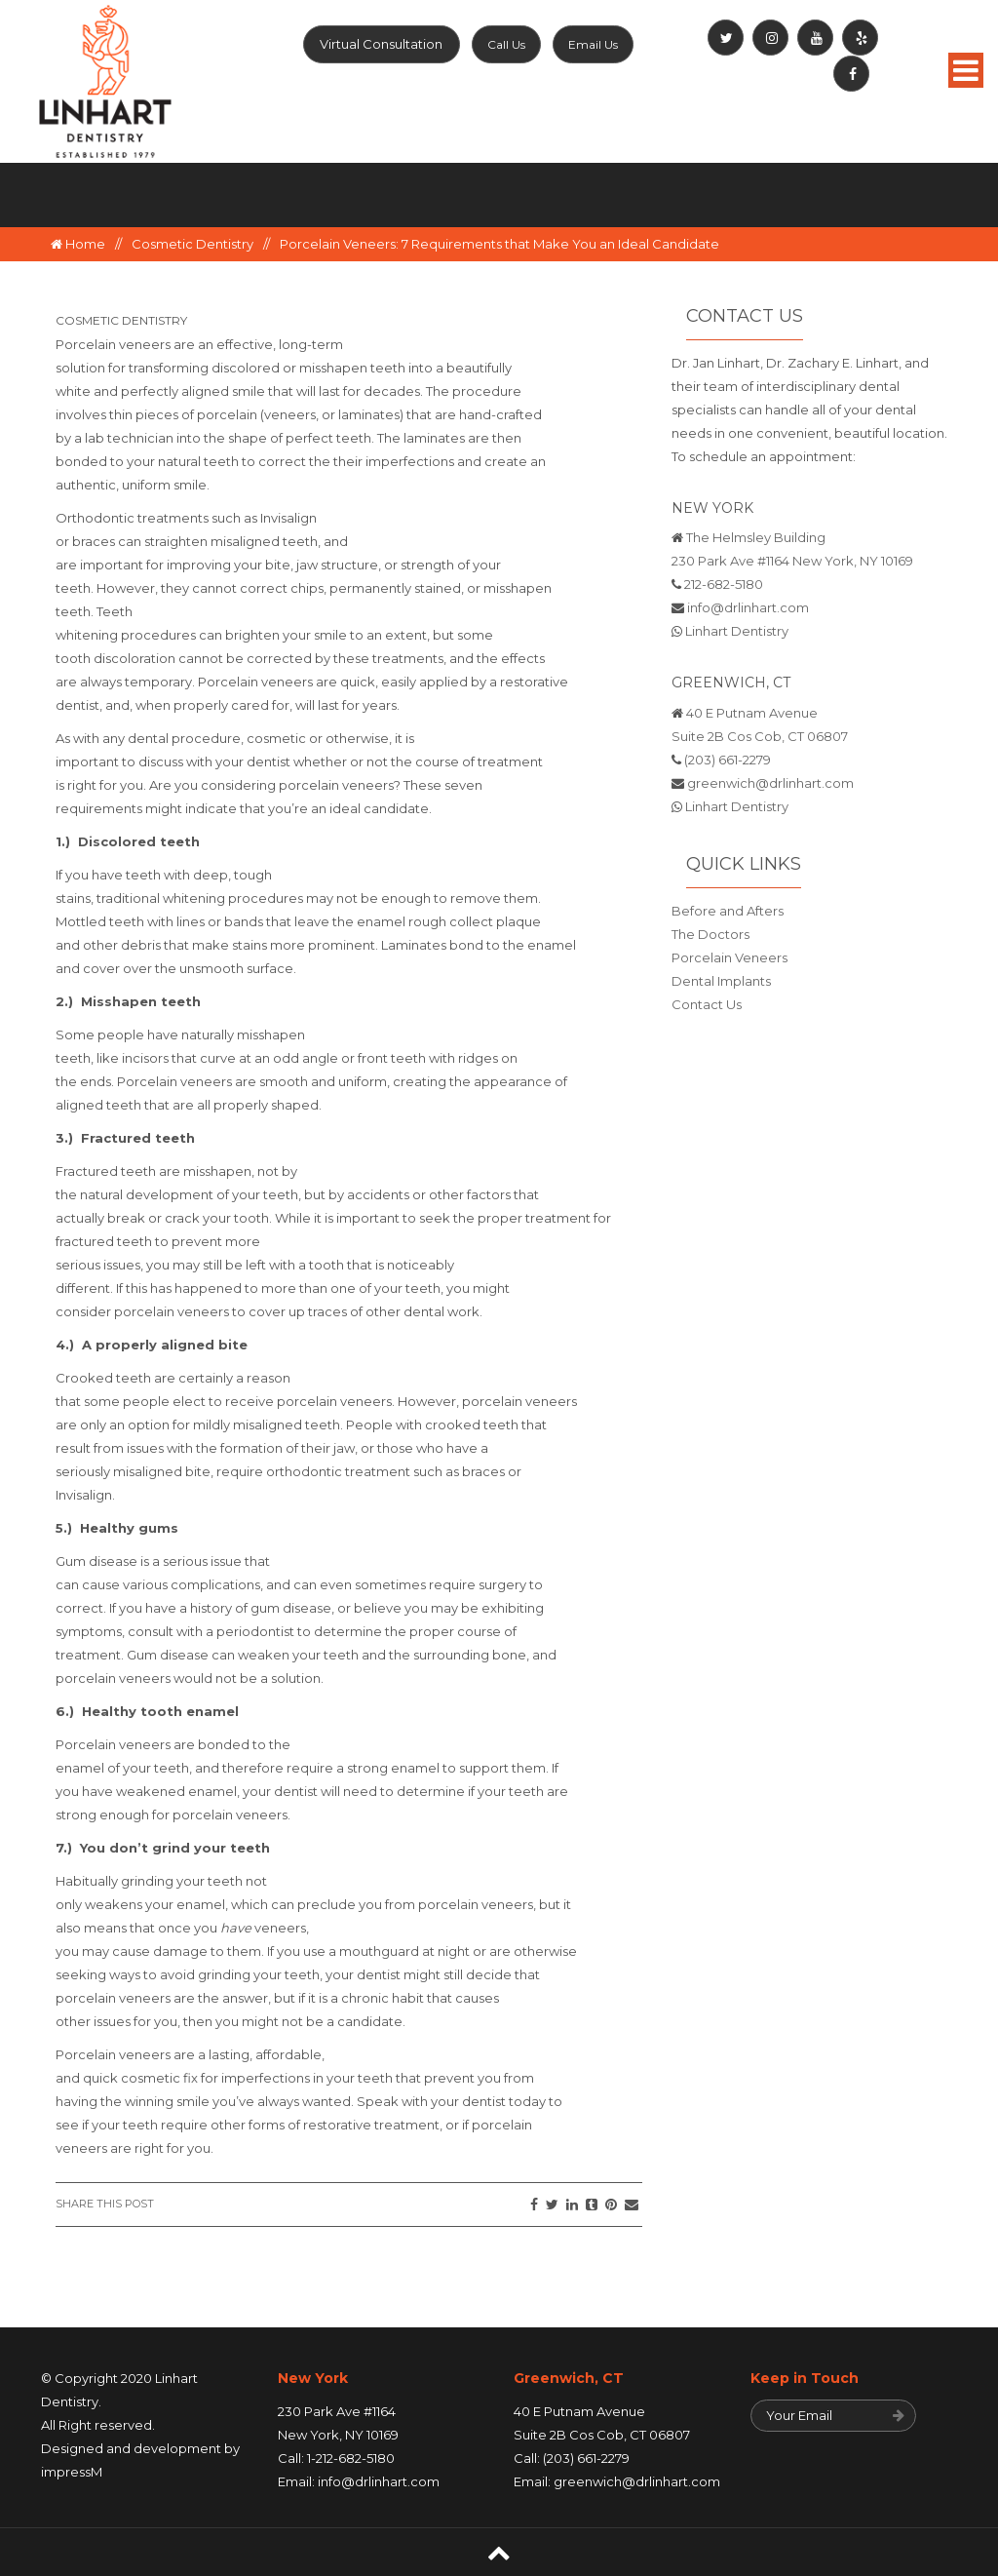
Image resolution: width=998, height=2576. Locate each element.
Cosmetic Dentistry (192, 244)
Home (78, 244)
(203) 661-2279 (727, 759)
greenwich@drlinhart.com (770, 783)
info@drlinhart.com (748, 607)
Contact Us (707, 1004)
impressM (71, 2471)
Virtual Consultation (381, 44)
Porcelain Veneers (729, 957)
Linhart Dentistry (736, 631)
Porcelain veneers (114, 344)
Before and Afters (728, 910)
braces (95, 541)
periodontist (256, 1631)
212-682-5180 (723, 584)
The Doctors (710, 934)
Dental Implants (721, 981)
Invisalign (288, 518)
